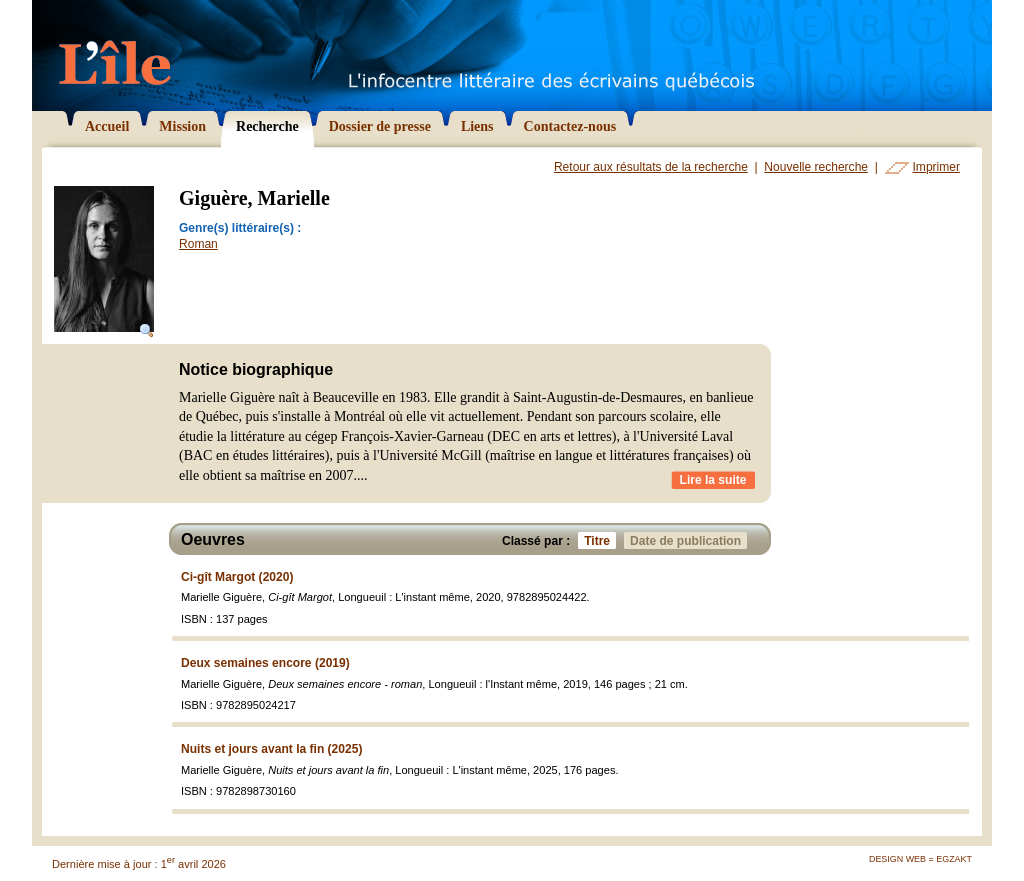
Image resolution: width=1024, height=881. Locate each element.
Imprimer (936, 167)
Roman (198, 244)
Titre (600, 540)
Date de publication (688, 540)
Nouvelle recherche (816, 167)
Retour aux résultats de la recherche (651, 167)
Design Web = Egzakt (920, 859)
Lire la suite (713, 480)
